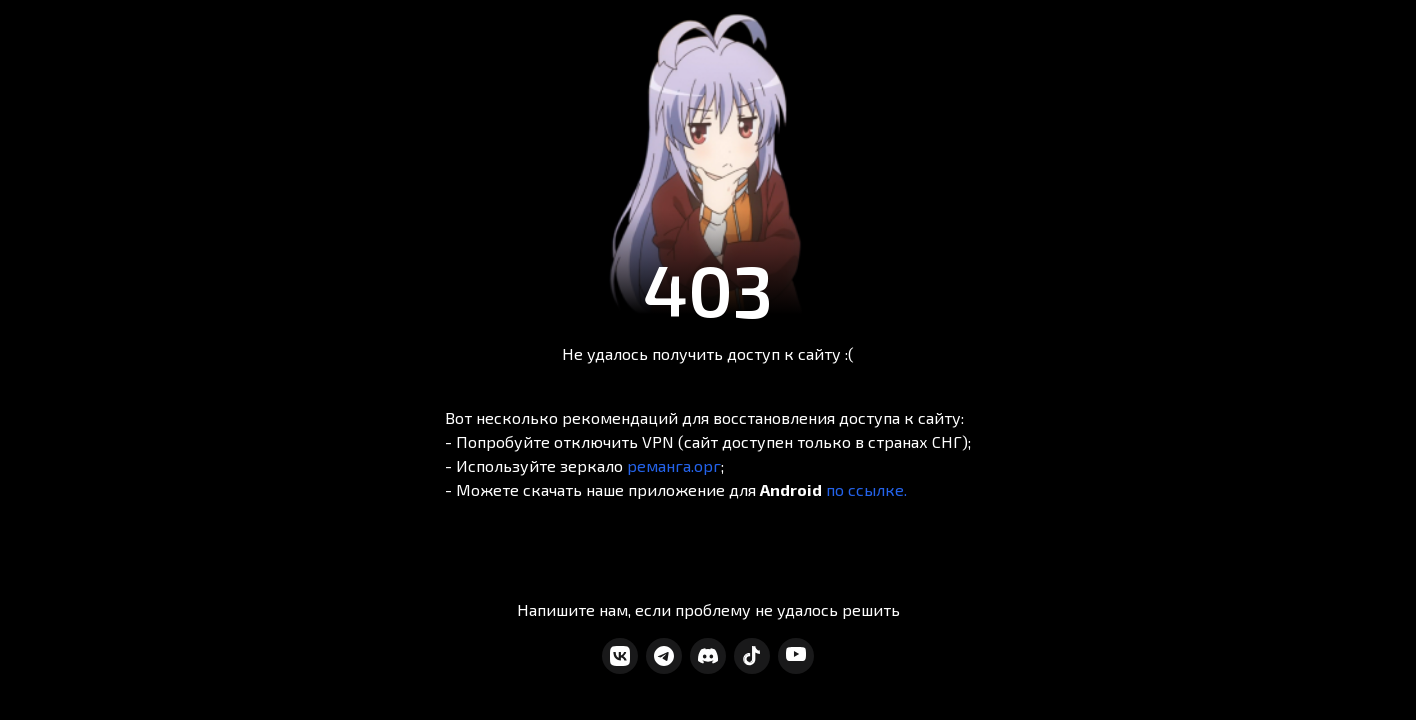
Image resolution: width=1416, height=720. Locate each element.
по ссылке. (866, 489)
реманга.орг (674, 465)
